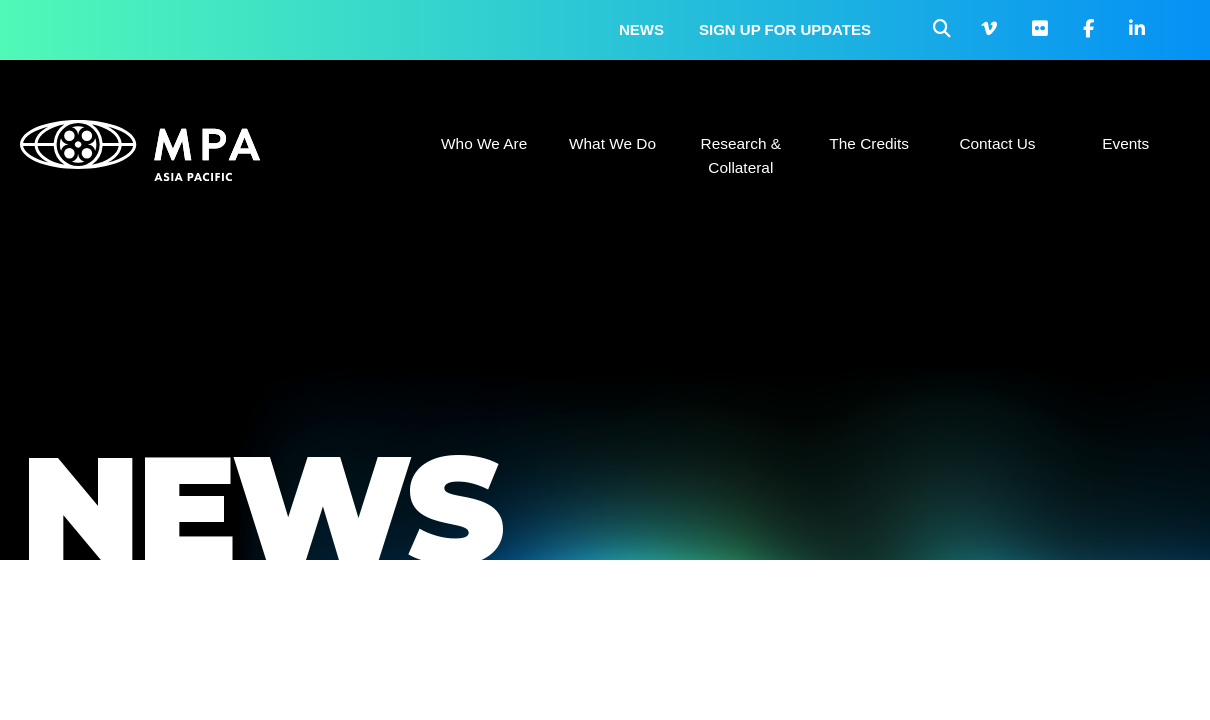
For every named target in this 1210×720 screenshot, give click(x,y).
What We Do (612, 143)
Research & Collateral (741, 155)
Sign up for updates (785, 29)
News (641, 29)
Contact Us (997, 143)
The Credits (869, 143)
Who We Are (484, 143)
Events (1125, 143)
